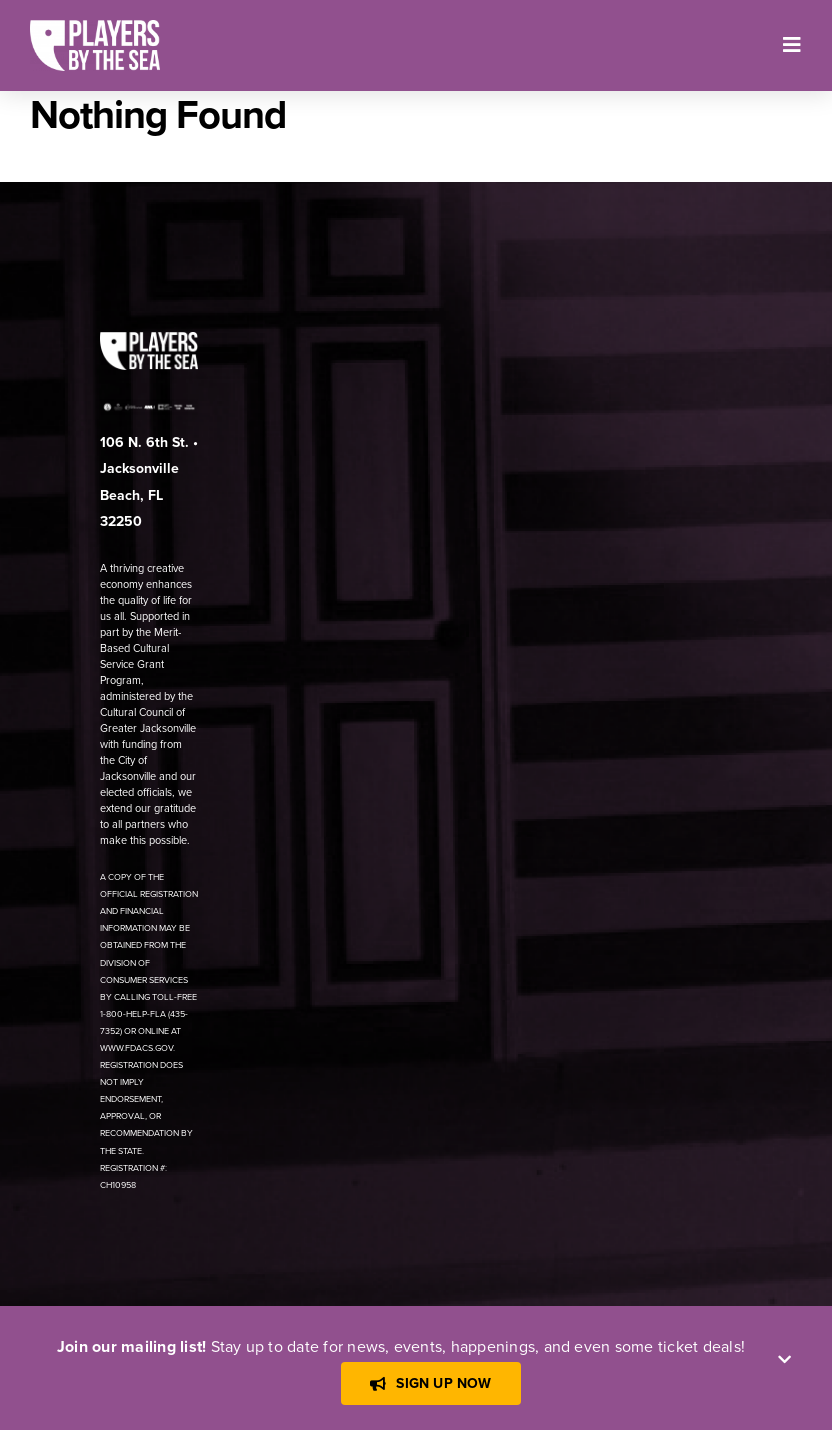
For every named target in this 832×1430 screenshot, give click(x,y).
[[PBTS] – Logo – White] (95, 28)
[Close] (784, 1359)
